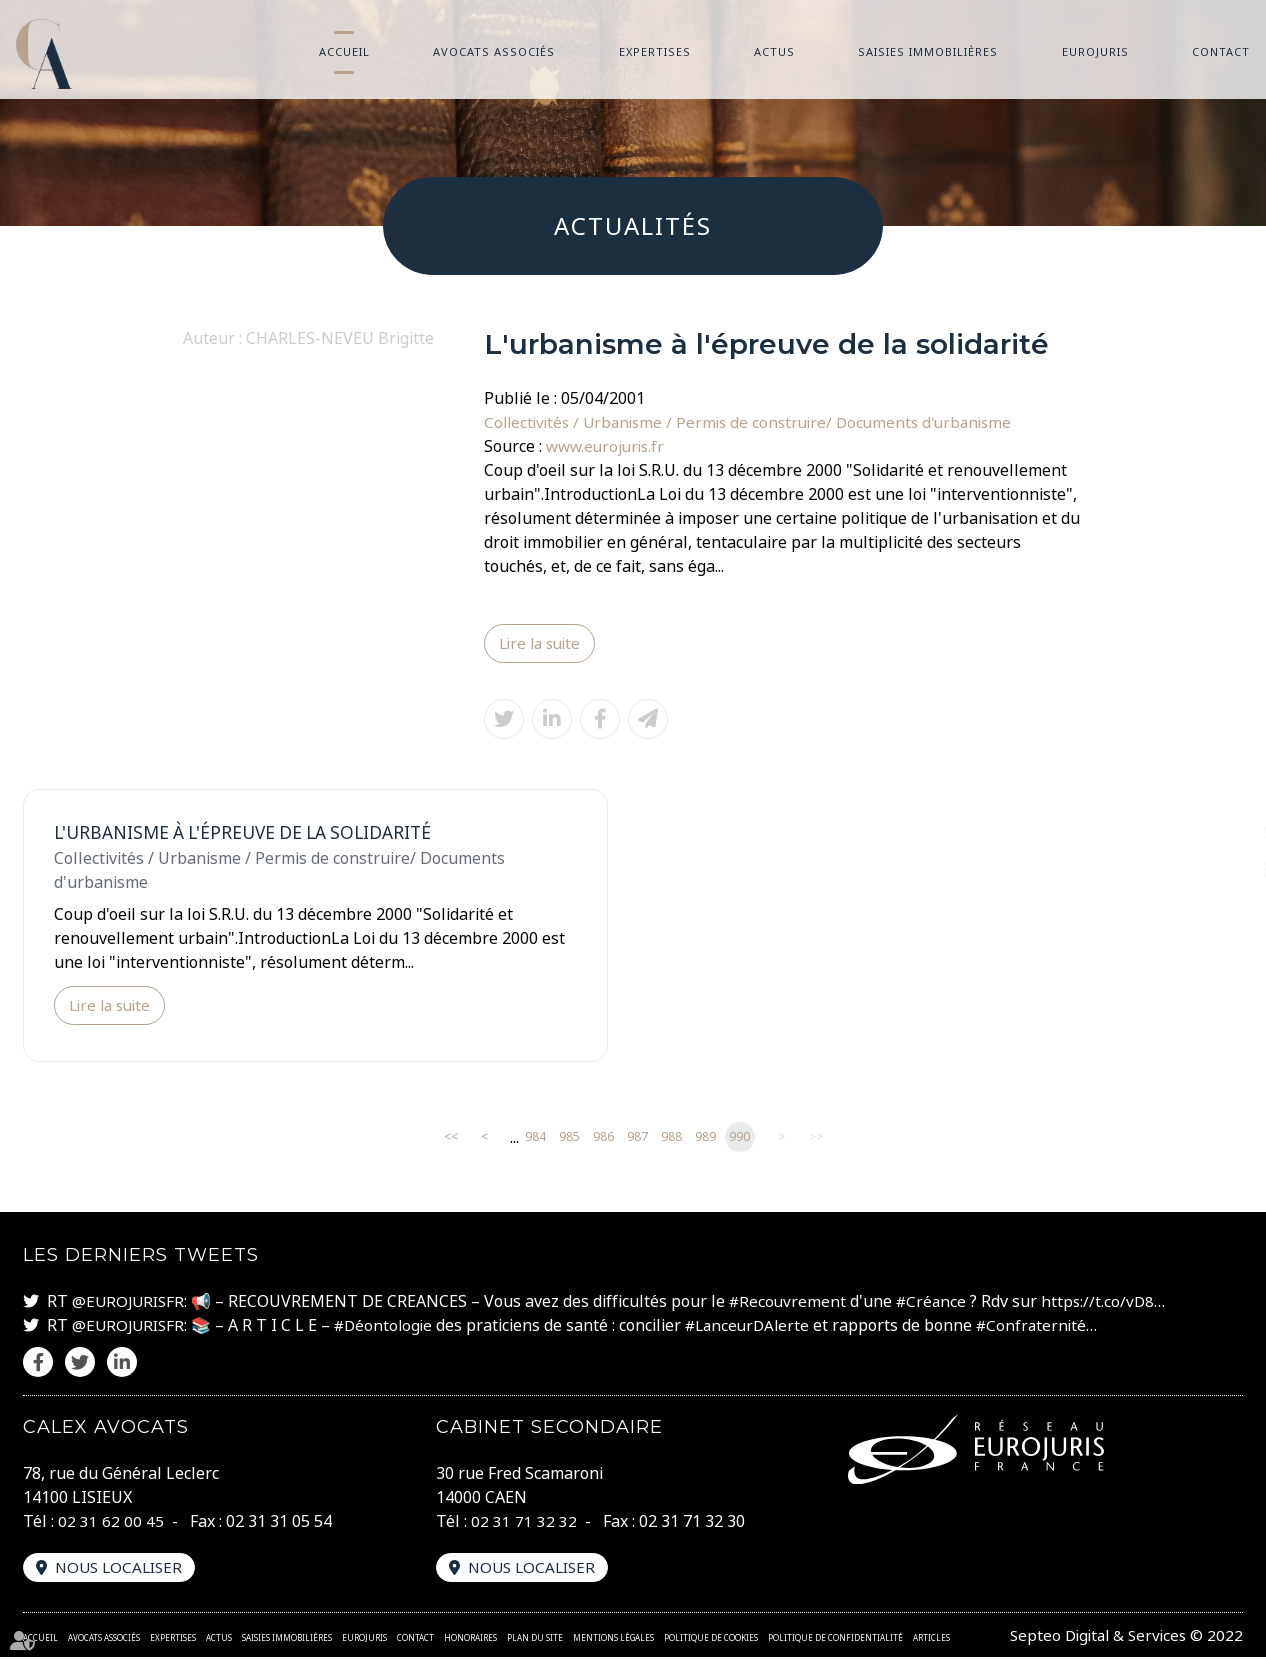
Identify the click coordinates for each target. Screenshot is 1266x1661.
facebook (1226, 791)
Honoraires (470, 1641)
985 (569, 1140)
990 (739, 1140)
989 (705, 1140)
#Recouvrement (794, 1304)
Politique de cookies (711, 1641)
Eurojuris (1095, 51)
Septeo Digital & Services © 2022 (1121, 1639)
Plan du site (535, 1641)
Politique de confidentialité (835, 1641)
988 (671, 1140)
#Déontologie (390, 1328)
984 (535, 1140)
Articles (931, 1641)
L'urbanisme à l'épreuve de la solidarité (253, 834)
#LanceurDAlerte (760, 1328)
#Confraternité (1050, 1328)
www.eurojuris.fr (608, 446)
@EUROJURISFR (130, 1304)
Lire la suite (543, 644)
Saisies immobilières (928, 51)
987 (637, 1140)
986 (603, 1140)
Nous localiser (123, 1571)
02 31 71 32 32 (524, 1524)
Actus (774, 51)
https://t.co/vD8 (1109, 1304)
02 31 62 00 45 (111, 1524)
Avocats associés (494, 51)
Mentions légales (613, 1641)
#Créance (940, 1304)
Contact (1221, 51)
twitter (1226, 831)
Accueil (344, 51)
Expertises (655, 51)
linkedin (1226, 871)
